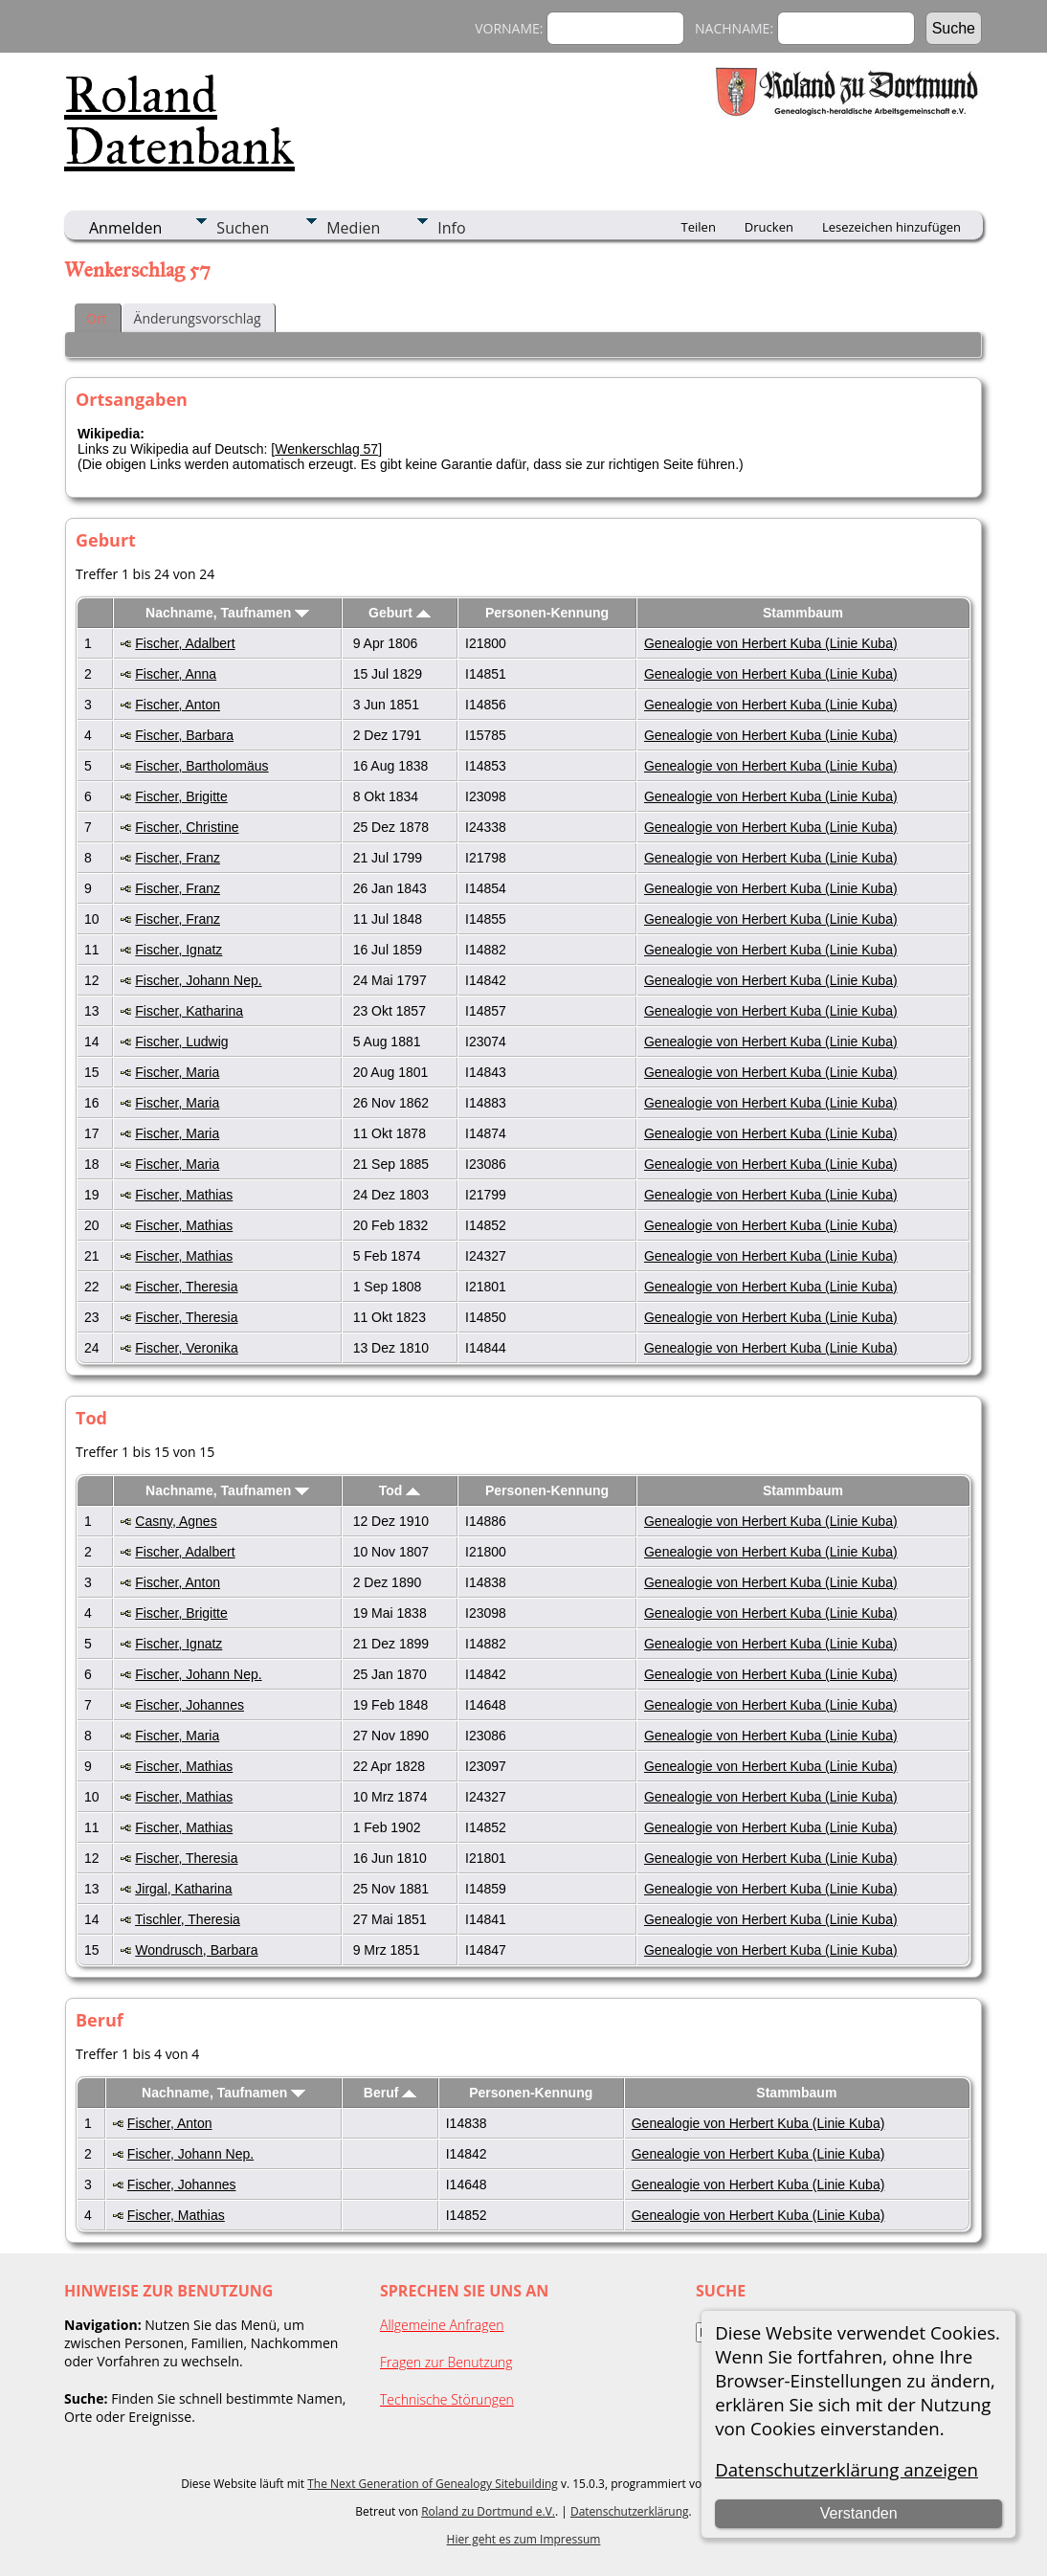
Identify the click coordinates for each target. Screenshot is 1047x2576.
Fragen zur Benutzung (446, 2362)
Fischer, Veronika (186, 1347)
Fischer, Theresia (186, 1286)
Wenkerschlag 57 (326, 449)
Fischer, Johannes (189, 1705)
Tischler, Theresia (187, 1919)
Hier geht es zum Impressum (524, 2539)
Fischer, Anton (177, 704)
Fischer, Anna (175, 674)
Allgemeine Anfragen (442, 2325)
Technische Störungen (447, 2399)
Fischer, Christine (186, 827)
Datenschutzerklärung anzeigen (846, 2469)
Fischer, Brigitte (181, 796)
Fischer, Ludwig (181, 1041)
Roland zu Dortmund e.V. (488, 2511)
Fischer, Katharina (189, 1011)
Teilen (698, 226)
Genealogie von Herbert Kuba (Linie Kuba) (771, 643)
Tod (400, 1490)
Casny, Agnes (175, 1521)
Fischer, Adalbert (184, 643)
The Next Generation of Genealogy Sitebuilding (432, 2483)
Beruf (390, 2092)
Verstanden (859, 2513)
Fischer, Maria (177, 1072)
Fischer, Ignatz (178, 949)
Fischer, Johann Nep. (198, 980)
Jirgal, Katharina (183, 1888)
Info (451, 227)
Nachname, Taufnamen (227, 612)
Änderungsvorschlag (197, 318)
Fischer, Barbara (184, 735)
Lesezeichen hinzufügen (891, 226)
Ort (96, 318)
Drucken (769, 226)
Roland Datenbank (179, 120)
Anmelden (125, 227)
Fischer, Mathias (184, 1194)
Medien (353, 227)
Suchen (242, 227)
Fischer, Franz (177, 857)
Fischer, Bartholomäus (201, 765)
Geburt (399, 612)
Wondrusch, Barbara (196, 1950)
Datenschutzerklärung (629, 2511)
